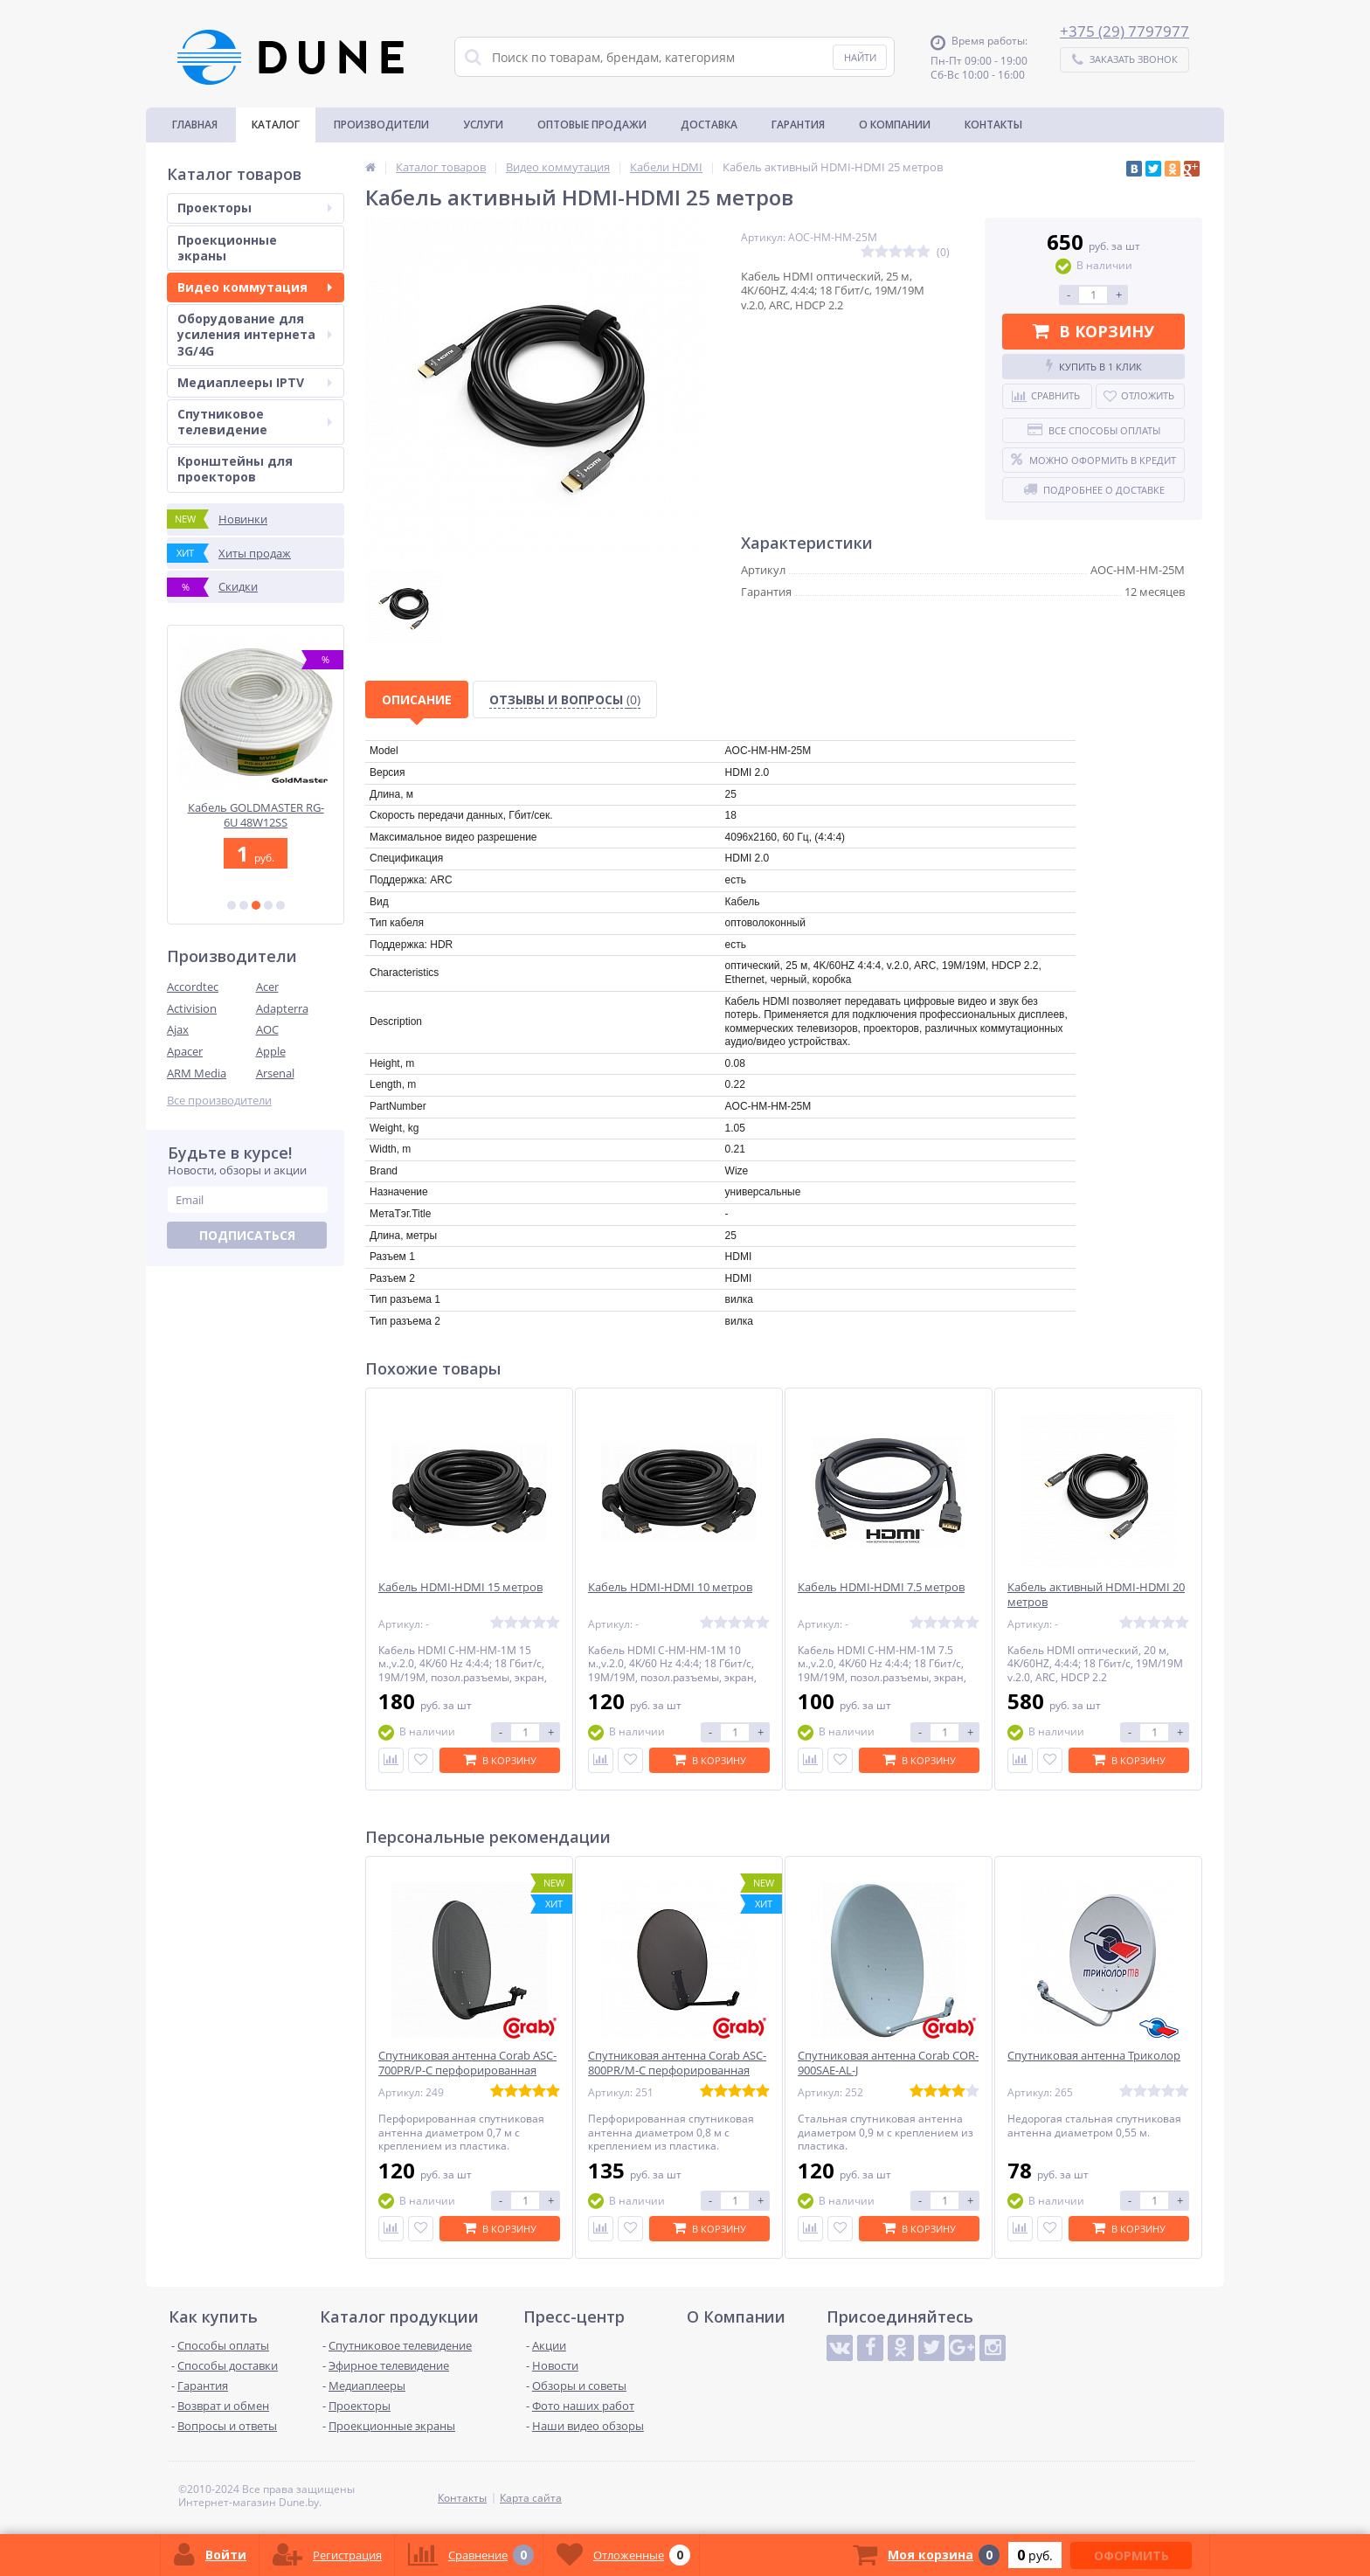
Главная (195, 124)
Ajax (178, 1029)
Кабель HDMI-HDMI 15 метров (460, 1587)
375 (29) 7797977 (1129, 31)
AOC (267, 1029)
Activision (192, 1008)
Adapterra (282, 1008)
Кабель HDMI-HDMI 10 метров (670, 1587)
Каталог (276, 124)
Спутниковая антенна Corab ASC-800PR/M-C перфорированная (677, 2063)
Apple (271, 1051)
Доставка (709, 124)
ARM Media (196, 1073)
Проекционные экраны (227, 248)
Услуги (483, 124)
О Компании (895, 124)
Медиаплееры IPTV (254, 382)
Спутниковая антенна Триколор (1093, 2055)
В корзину (1093, 331)
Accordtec (192, 986)
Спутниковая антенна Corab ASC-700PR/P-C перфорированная (467, 2063)
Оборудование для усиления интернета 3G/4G (254, 334)
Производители (381, 124)
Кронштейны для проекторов (235, 469)
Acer (267, 986)
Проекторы (254, 207)
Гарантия (798, 124)
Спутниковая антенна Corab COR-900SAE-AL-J (888, 2063)
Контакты (993, 124)
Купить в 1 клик (1094, 366)
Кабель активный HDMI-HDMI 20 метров (1096, 1595)
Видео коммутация (254, 287)
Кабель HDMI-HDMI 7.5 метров (881, 1587)
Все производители (219, 1100)
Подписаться (247, 1235)
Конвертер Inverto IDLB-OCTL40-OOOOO (255, 814)
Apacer (185, 1051)
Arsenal (275, 1073)
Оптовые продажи (592, 124)
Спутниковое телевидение (254, 421)
